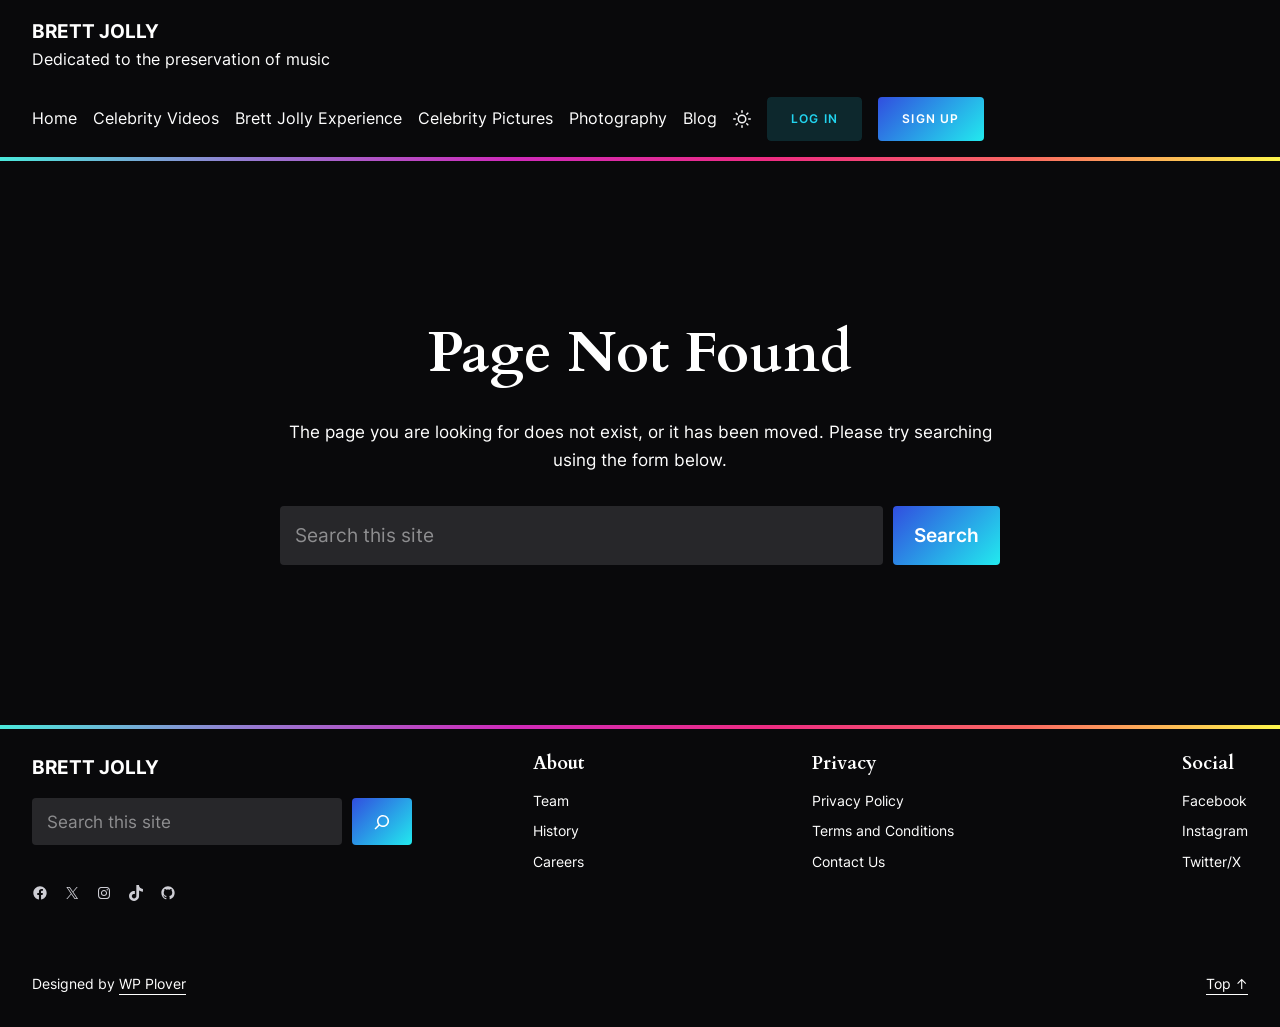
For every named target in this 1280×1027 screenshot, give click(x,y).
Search (946, 535)
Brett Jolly (95, 31)
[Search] (382, 821)
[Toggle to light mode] (742, 119)
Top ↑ (1227, 983)
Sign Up (930, 118)
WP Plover (152, 983)
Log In (814, 118)
